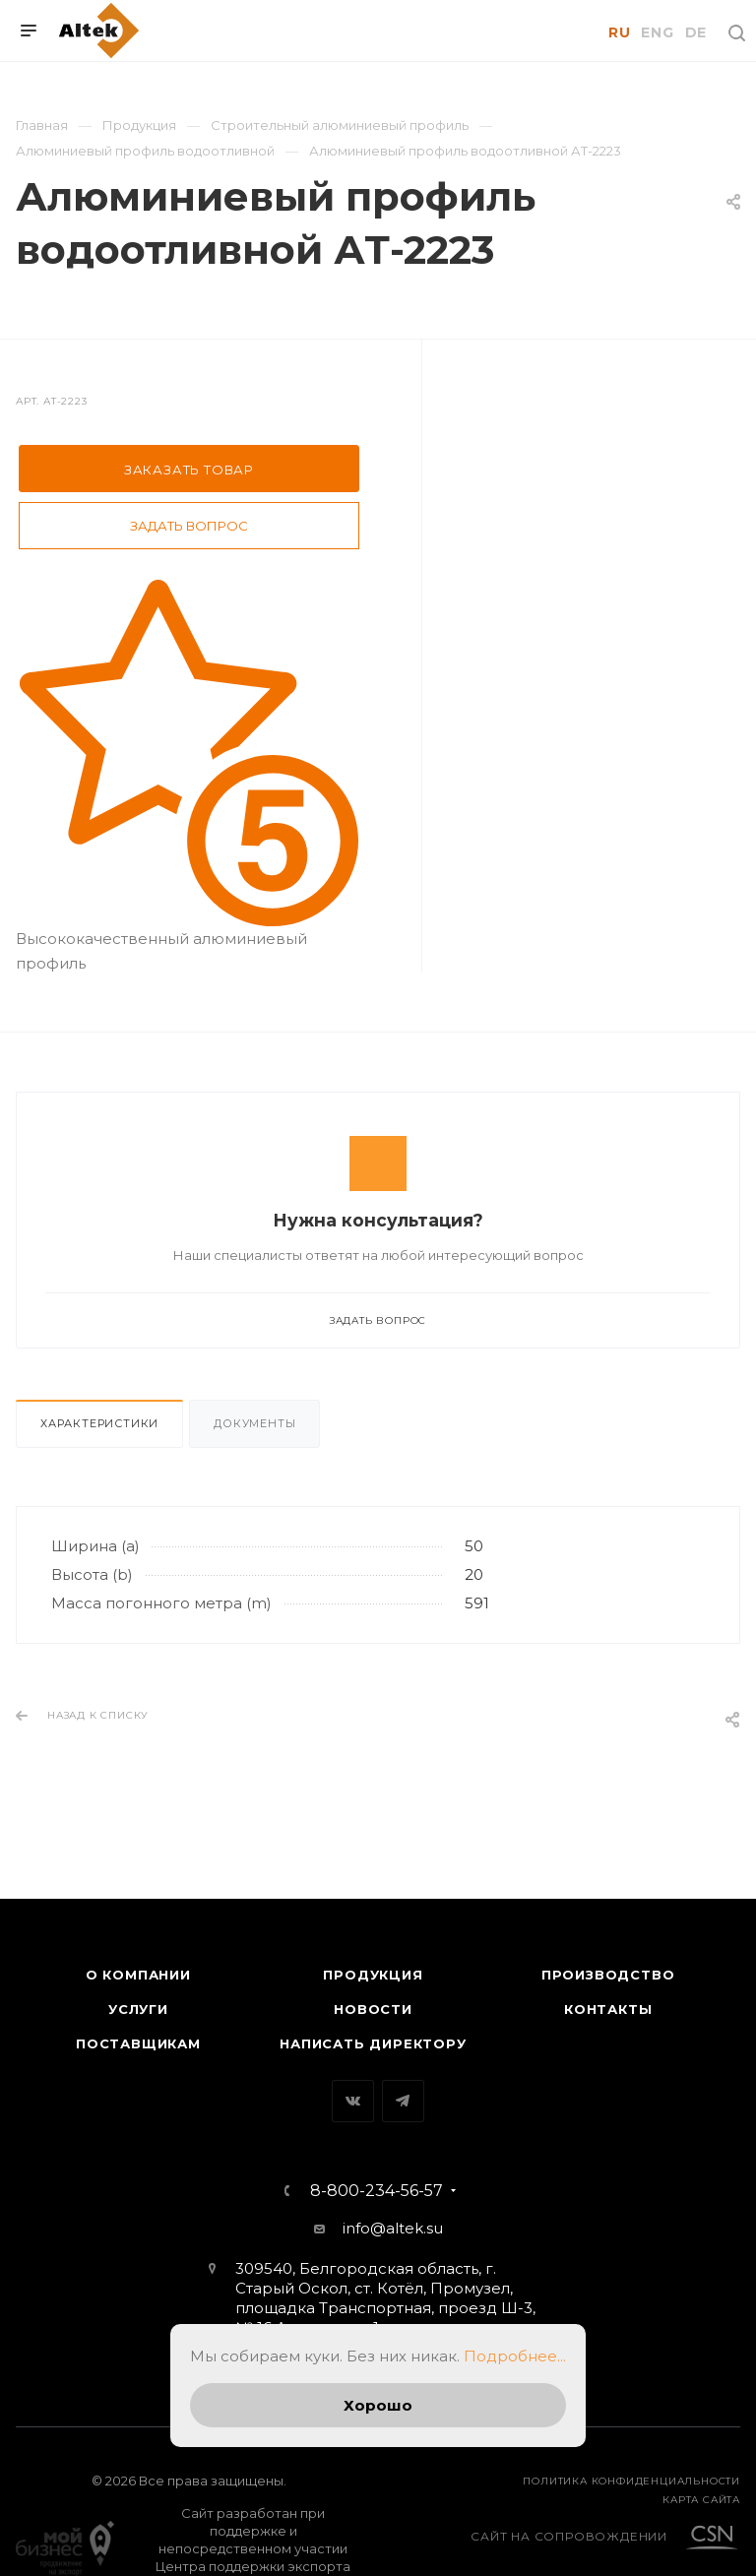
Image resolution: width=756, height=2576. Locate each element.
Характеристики (99, 1423)
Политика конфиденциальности (631, 2481)
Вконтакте (353, 2101)
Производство (608, 1974)
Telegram (403, 2101)
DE (696, 32)
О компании (138, 1974)
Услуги (138, 2009)
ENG (657, 32)
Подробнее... (515, 2356)
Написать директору (373, 2043)
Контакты (608, 2009)
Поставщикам (138, 2043)
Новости (373, 2009)
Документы (254, 1423)
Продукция (372, 1974)
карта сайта (701, 2499)
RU (619, 32)
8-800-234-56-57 (376, 2191)
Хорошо (378, 2405)
